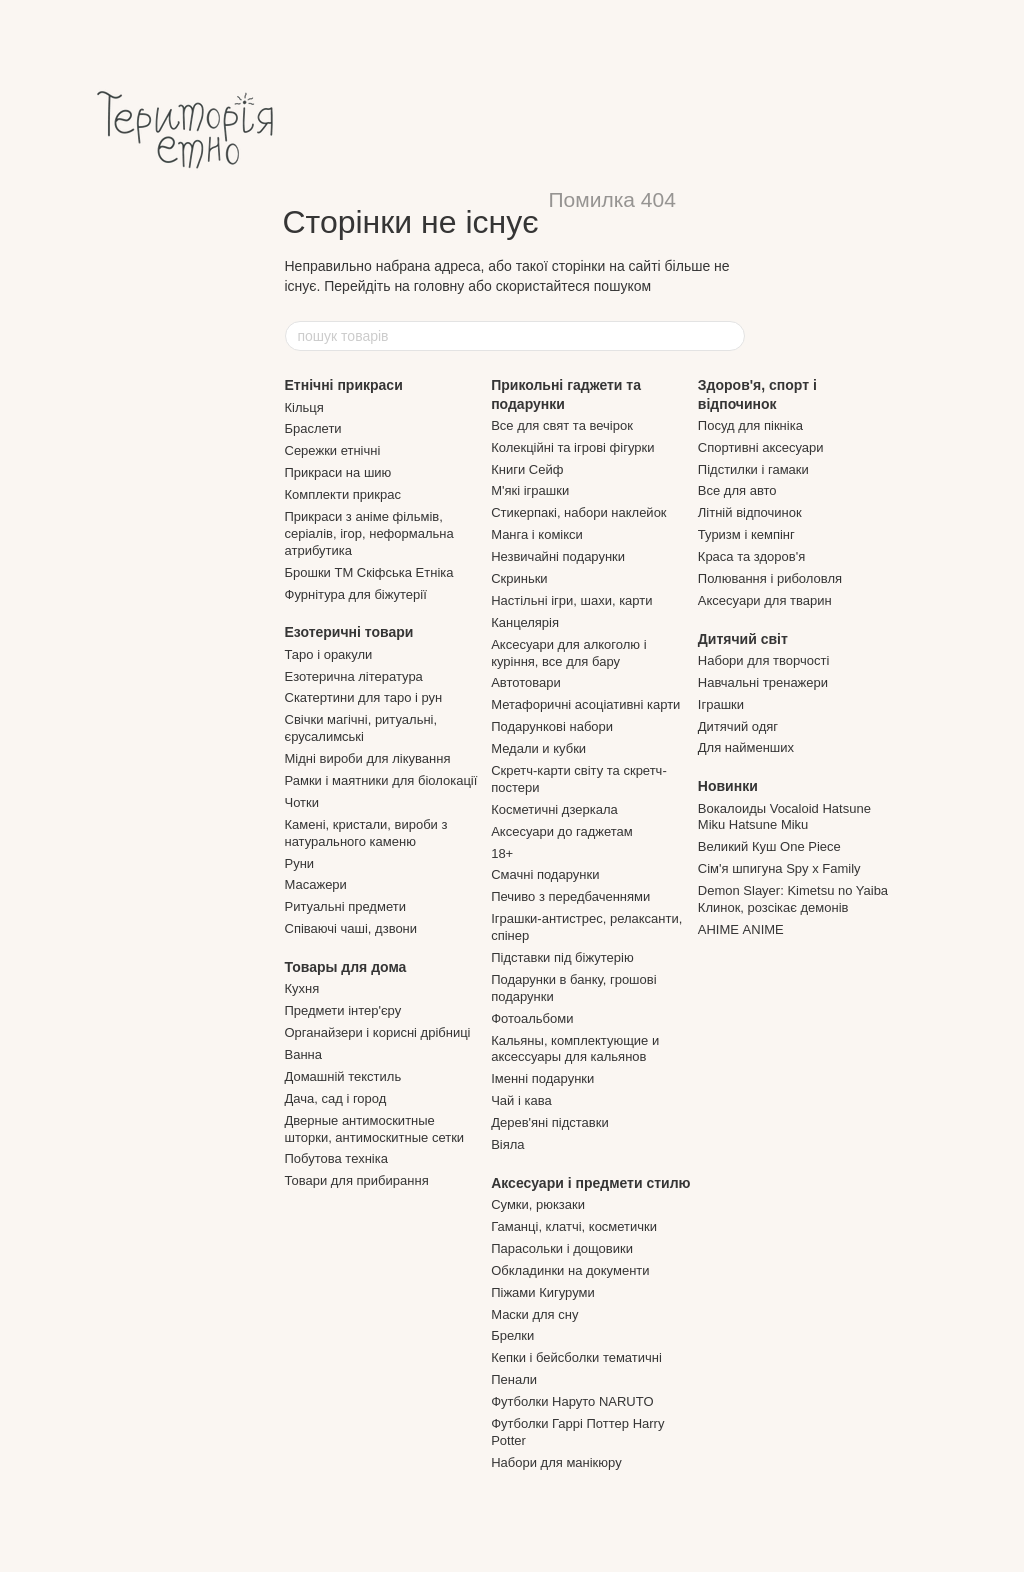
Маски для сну (534, 1314)
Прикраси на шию (338, 472)
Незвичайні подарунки (558, 556)
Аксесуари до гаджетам (562, 831)
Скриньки (519, 578)
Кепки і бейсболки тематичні (576, 1357)
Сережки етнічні (333, 450)
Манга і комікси (537, 534)
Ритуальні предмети (345, 906)
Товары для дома (346, 967)
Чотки (302, 802)
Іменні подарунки (542, 1078)
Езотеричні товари (349, 632)
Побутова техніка (336, 1158)
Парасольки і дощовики (562, 1248)
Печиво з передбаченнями (570, 896)
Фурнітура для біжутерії (356, 594)
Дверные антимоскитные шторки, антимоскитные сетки (375, 1129)
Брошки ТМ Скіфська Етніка (369, 572)
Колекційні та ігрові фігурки (572, 447)
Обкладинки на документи (570, 1270)
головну (439, 286)
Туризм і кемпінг (746, 534)
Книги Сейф (527, 469)
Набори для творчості (763, 660)
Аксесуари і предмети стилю (590, 1183)
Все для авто (737, 490)
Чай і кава (521, 1100)
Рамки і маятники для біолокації (381, 780)
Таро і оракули (329, 654)
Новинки (728, 786)
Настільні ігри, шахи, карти (571, 600)
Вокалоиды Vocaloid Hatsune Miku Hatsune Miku (784, 817)
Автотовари (526, 682)
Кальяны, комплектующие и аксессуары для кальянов (575, 1049)
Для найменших (746, 747)
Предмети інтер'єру (343, 1010)
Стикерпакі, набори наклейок (578, 512)
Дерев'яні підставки (550, 1122)
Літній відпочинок (750, 512)
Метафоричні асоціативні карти (585, 704)
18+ (502, 853)
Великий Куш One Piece (769, 846)
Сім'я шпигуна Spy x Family (779, 868)
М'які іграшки (530, 490)
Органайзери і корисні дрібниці (378, 1032)
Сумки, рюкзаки (538, 1204)
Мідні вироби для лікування (368, 758)
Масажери (316, 884)
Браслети (313, 428)
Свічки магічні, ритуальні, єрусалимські (361, 728)
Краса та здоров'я (751, 556)
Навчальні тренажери (763, 682)
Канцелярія (525, 622)
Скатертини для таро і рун (364, 697)
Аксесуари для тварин (765, 600)
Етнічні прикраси (344, 385)
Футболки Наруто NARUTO (572, 1401)
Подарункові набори (552, 726)
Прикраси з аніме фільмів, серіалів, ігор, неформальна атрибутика (369, 533)
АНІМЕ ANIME (741, 929)
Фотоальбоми (532, 1018)
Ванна (304, 1054)
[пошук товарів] (729, 336)
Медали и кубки (538, 748)
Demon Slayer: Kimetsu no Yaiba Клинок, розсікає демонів (793, 899)
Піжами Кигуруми (543, 1292)
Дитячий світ (743, 639)
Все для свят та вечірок (562, 425)
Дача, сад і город (336, 1098)
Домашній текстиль (343, 1076)
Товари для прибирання (357, 1180)
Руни (300, 863)
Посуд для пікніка (750, 425)
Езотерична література (354, 676)
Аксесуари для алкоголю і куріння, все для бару (568, 653)
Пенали (514, 1379)
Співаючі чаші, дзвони (351, 928)
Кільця (304, 407)
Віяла (507, 1144)
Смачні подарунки (545, 874)
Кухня (302, 988)
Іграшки (721, 704)
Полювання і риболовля (770, 578)
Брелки (512, 1335)
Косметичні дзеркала (554, 809)
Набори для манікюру (556, 1462)
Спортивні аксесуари (761, 447)
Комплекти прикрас (343, 494)
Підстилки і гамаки (753, 469)
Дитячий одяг (738, 726)
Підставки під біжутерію (562, 957)
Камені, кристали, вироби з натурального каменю (366, 833)
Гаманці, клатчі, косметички (574, 1226)
